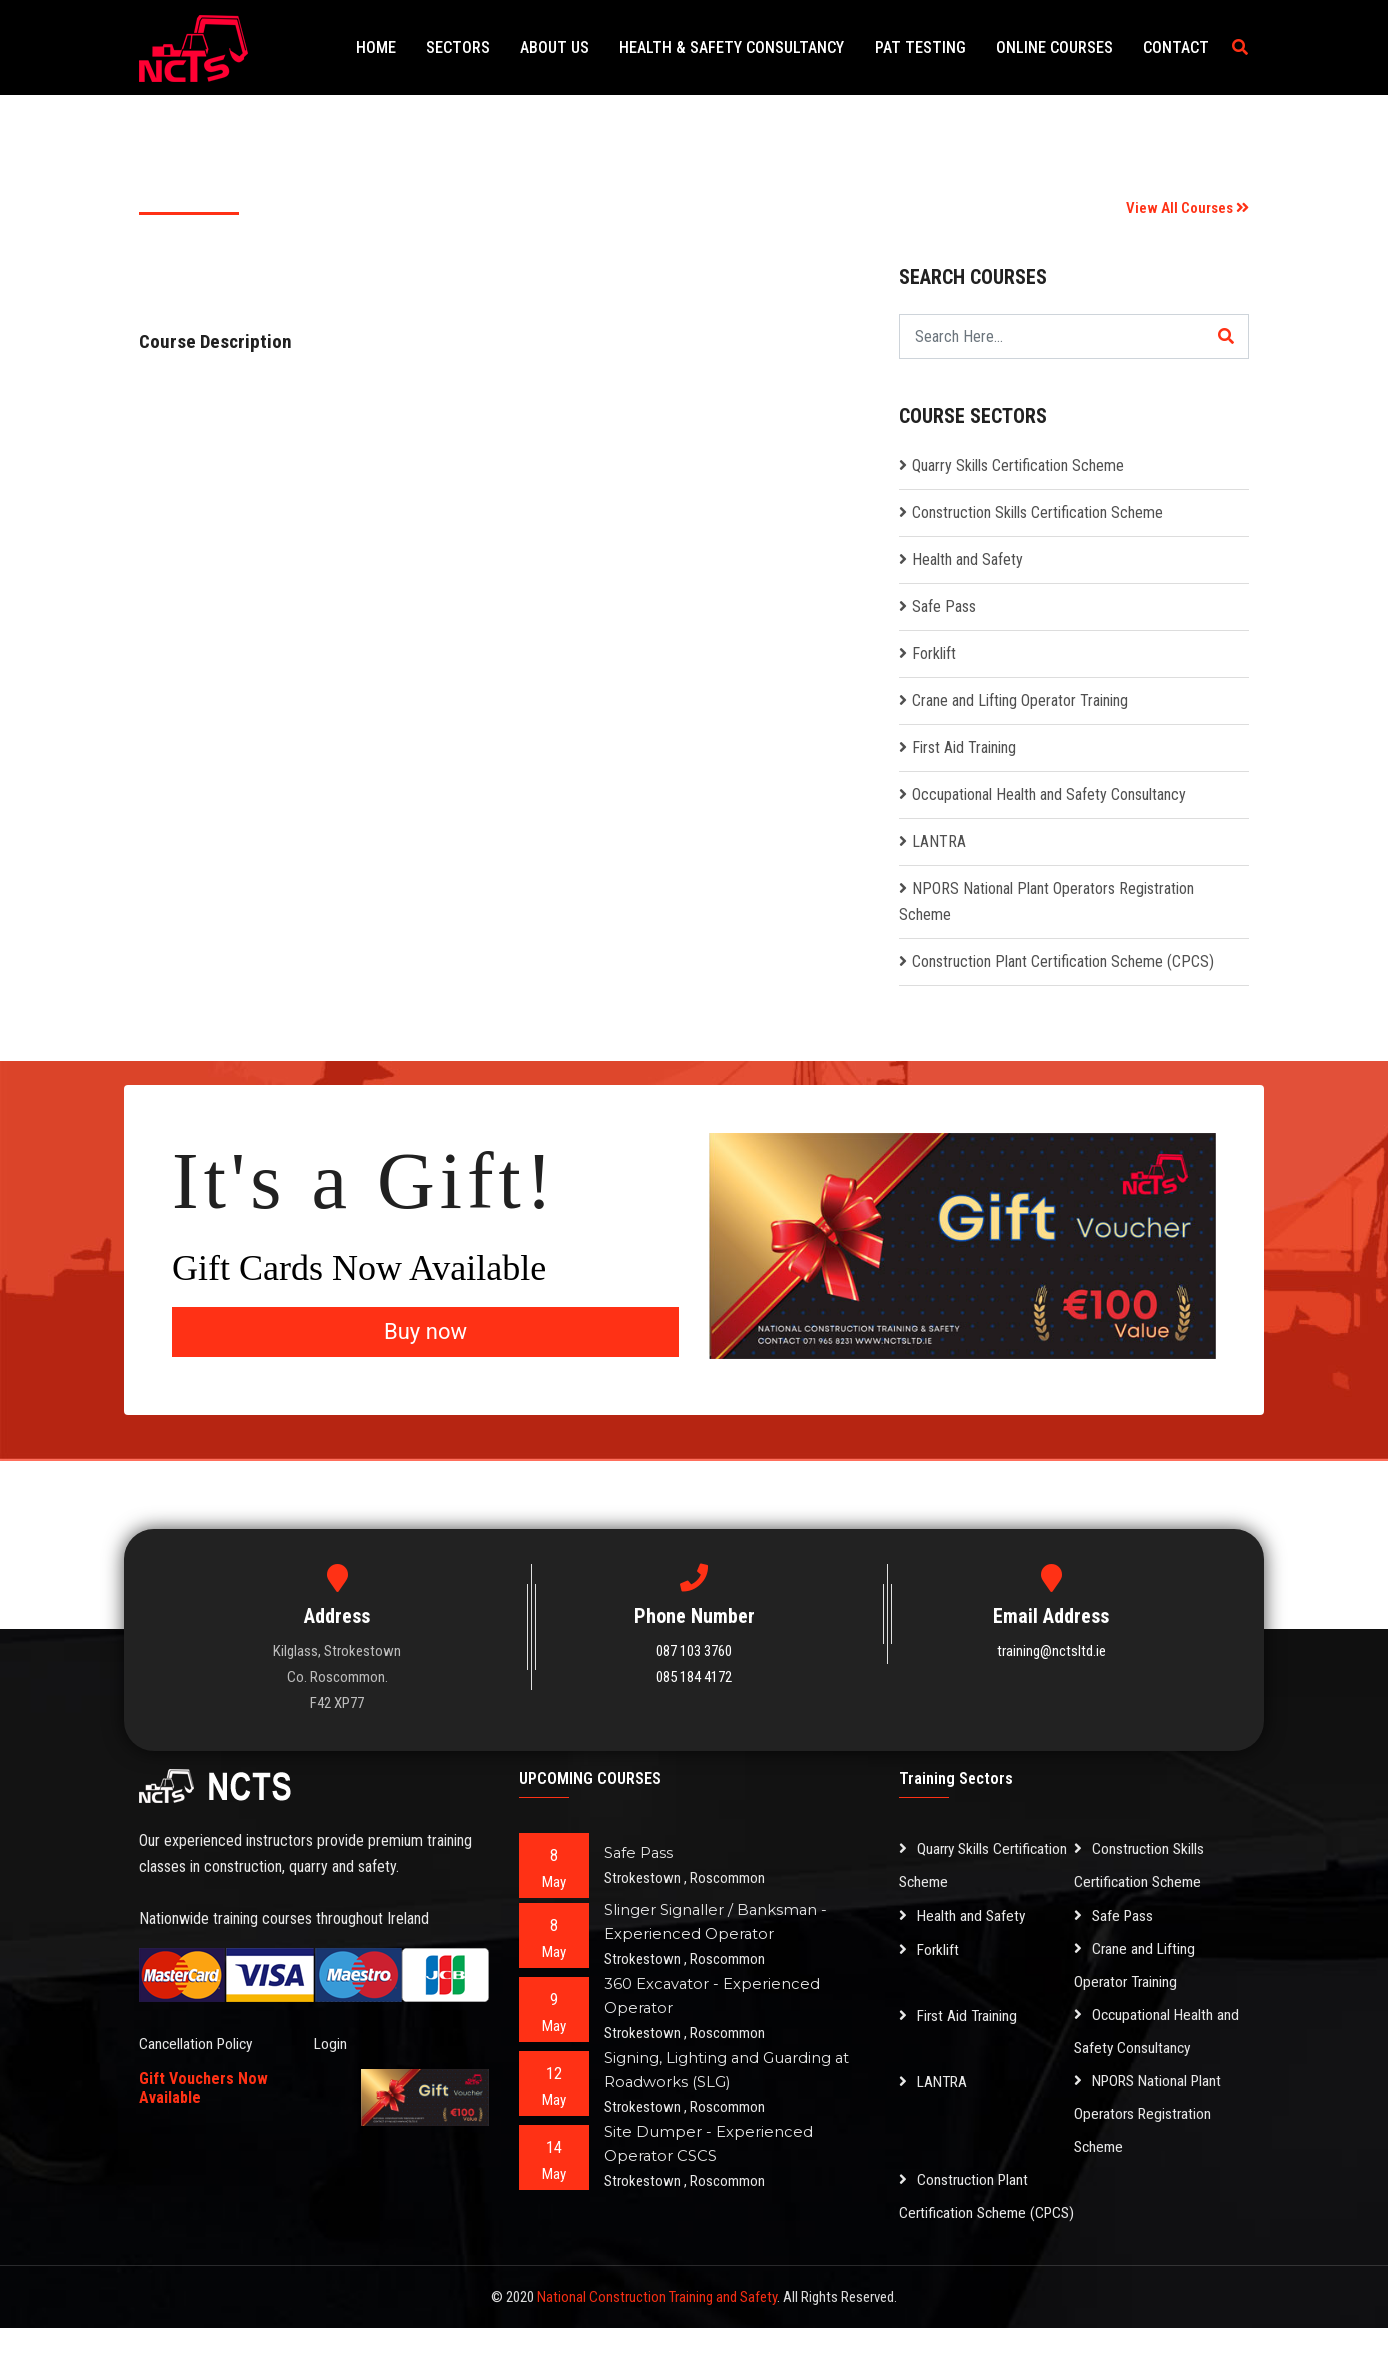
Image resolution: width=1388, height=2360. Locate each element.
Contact (1179, 47)
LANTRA (939, 841)
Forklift (934, 653)
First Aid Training (964, 747)
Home (416, 47)
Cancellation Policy (198, 2043)
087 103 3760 (694, 1651)
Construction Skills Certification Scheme (1037, 512)
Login (331, 2043)
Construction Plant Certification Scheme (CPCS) (1063, 961)
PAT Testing (935, 47)
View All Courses (1187, 208)
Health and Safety (967, 559)
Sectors (492, 47)
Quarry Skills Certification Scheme (1018, 465)
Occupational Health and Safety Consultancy (1049, 794)
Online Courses (1063, 47)
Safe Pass (944, 606)
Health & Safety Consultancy (753, 47)
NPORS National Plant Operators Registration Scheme (1151, 2113)
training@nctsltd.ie (1051, 1651)
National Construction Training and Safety (657, 2329)
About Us (582, 47)
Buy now (425, 1331)
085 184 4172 (694, 1677)
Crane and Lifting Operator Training (1020, 700)
